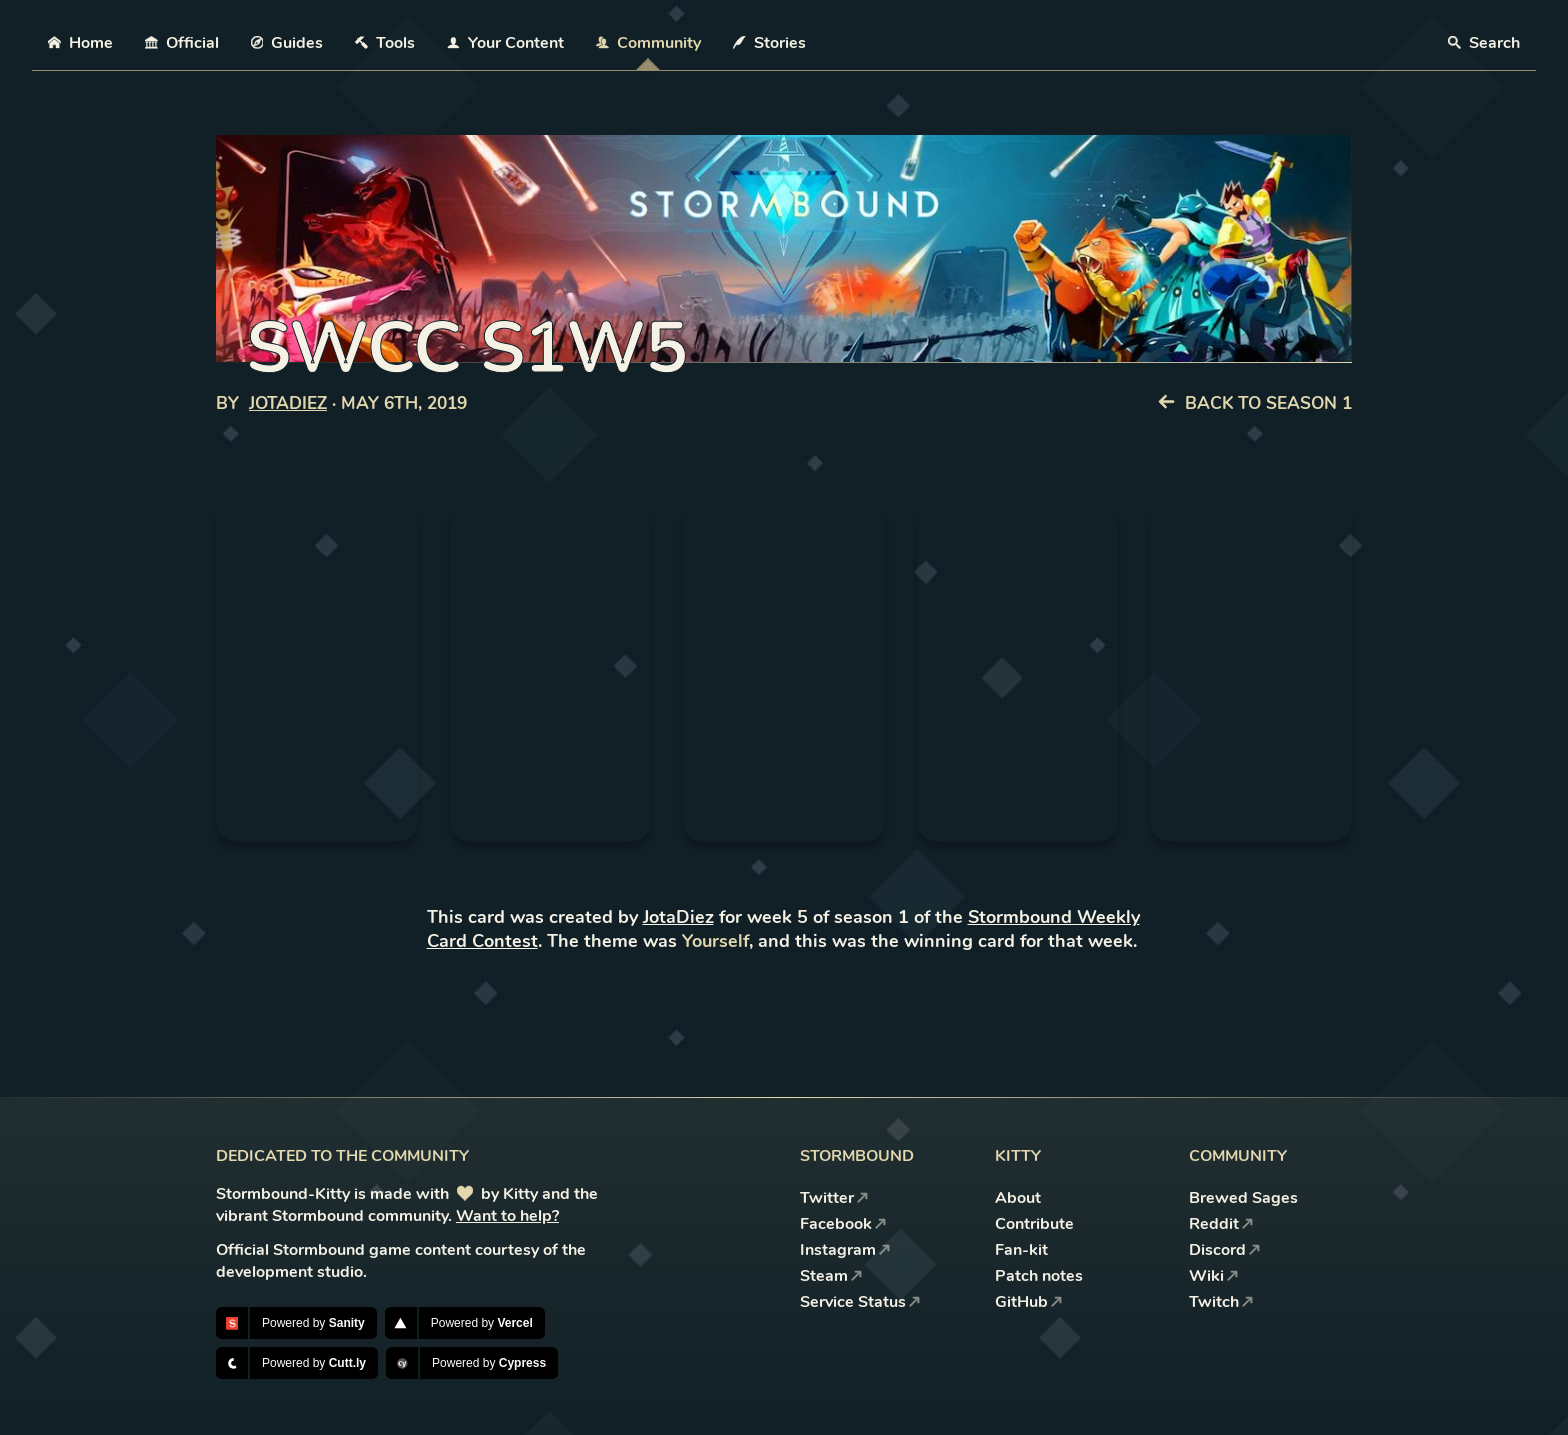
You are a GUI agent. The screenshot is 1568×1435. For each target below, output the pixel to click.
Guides (287, 43)
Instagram (845, 1250)
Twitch (1221, 1302)
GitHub (1029, 1302)
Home (80, 43)
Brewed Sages (1243, 1198)
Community (648, 43)
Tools (385, 43)
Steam (831, 1276)
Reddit (1221, 1224)
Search (1484, 43)
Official (182, 43)
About (1018, 1198)
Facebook (843, 1224)
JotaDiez (288, 403)
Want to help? (507, 1216)
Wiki (1214, 1276)
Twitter (834, 1198)
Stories (769, 43)
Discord (1225, 1250)
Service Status (860, 1302)
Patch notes (1039, 1276)
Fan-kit (1021, 1250)
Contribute (1034, 1224)
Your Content (505, 43)
